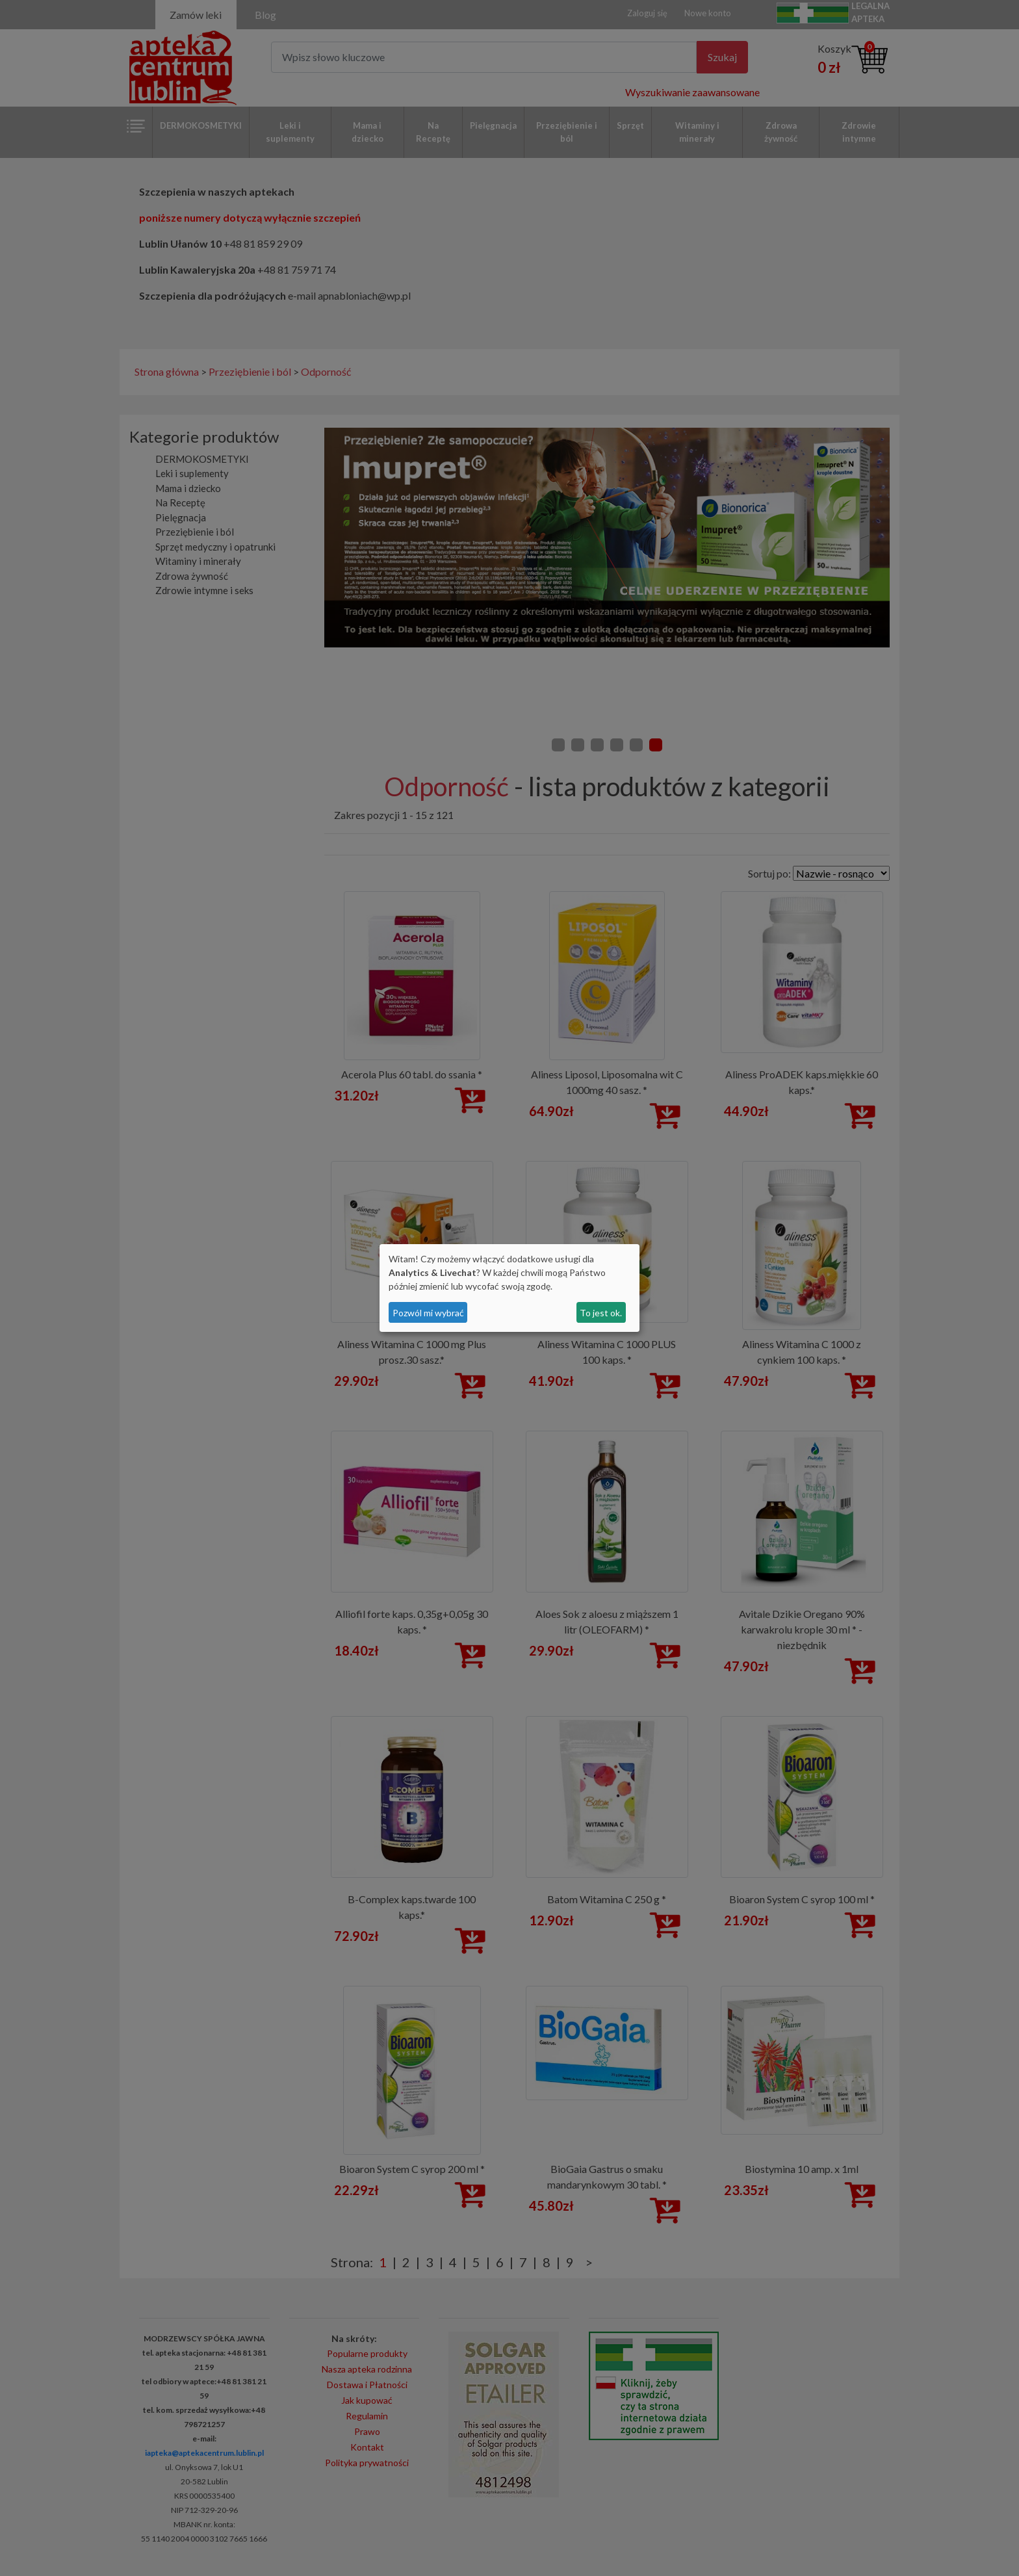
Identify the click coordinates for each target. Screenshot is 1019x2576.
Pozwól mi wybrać (428, 1312)
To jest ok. (601, 1312)
